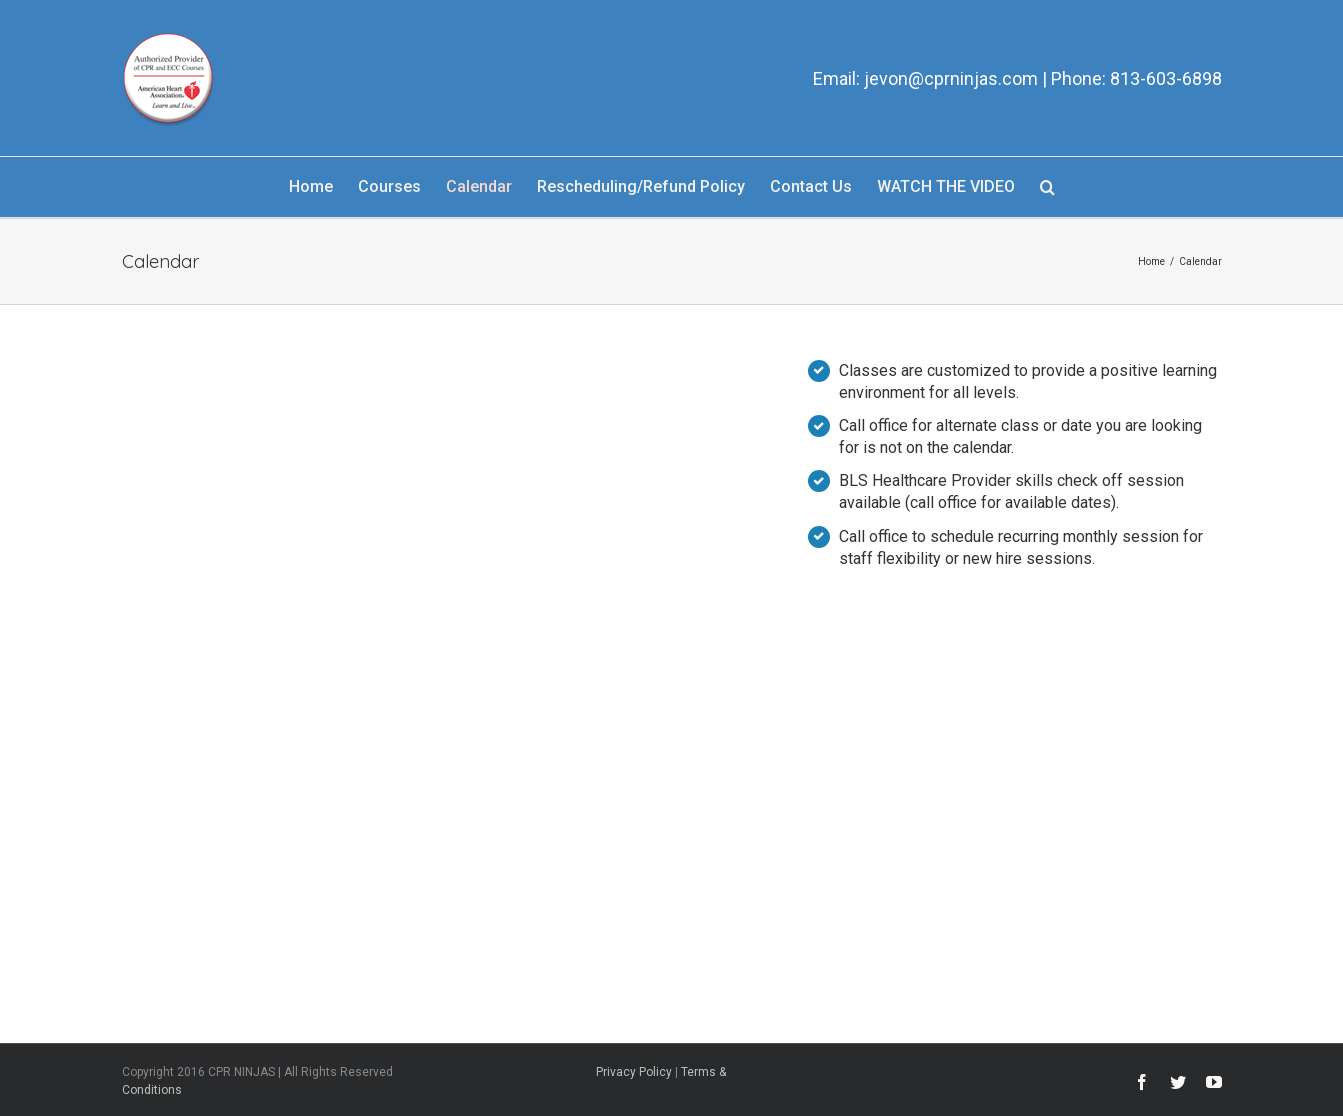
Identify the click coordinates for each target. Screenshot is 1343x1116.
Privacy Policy (634, 1072)
